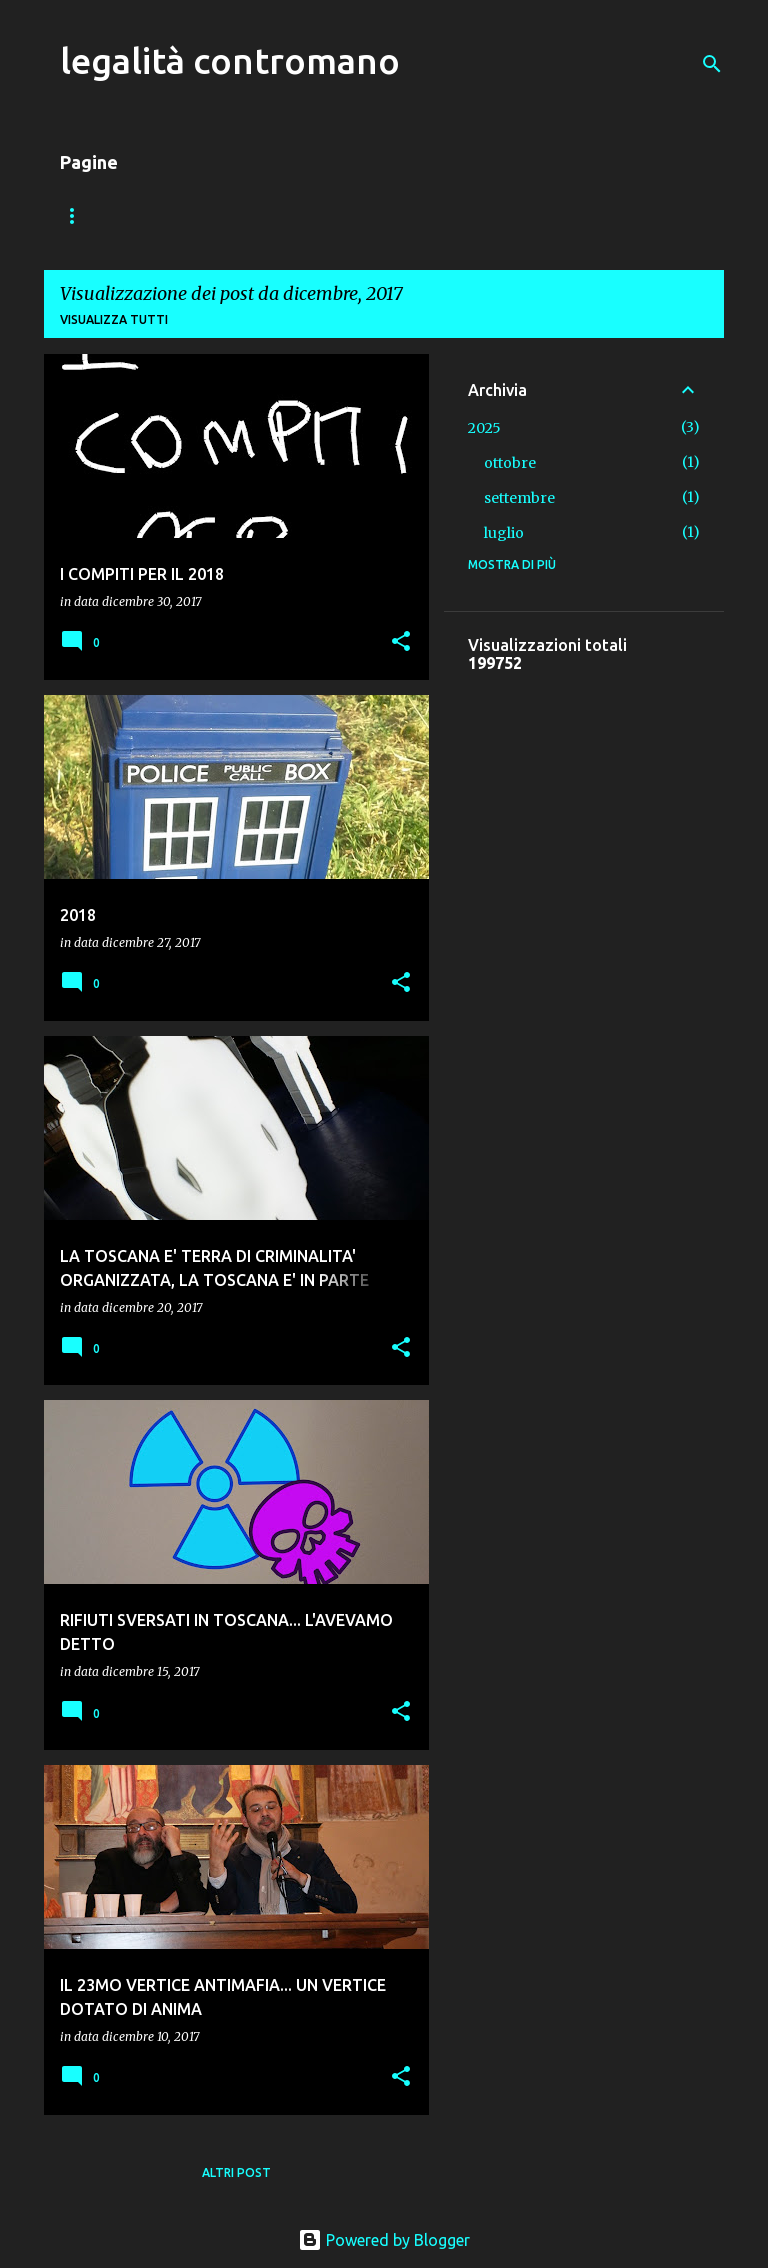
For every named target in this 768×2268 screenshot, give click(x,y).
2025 (484, 428)
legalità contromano (230, 60)
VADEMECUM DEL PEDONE (259, 215)
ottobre (510, 463)
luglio (504, 533)
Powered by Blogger (384, 2240)
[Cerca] (712, 64)
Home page (97, 215)
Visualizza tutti (114, 319)
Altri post (236, 2172)
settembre (519, 498)
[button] (401, 642)
